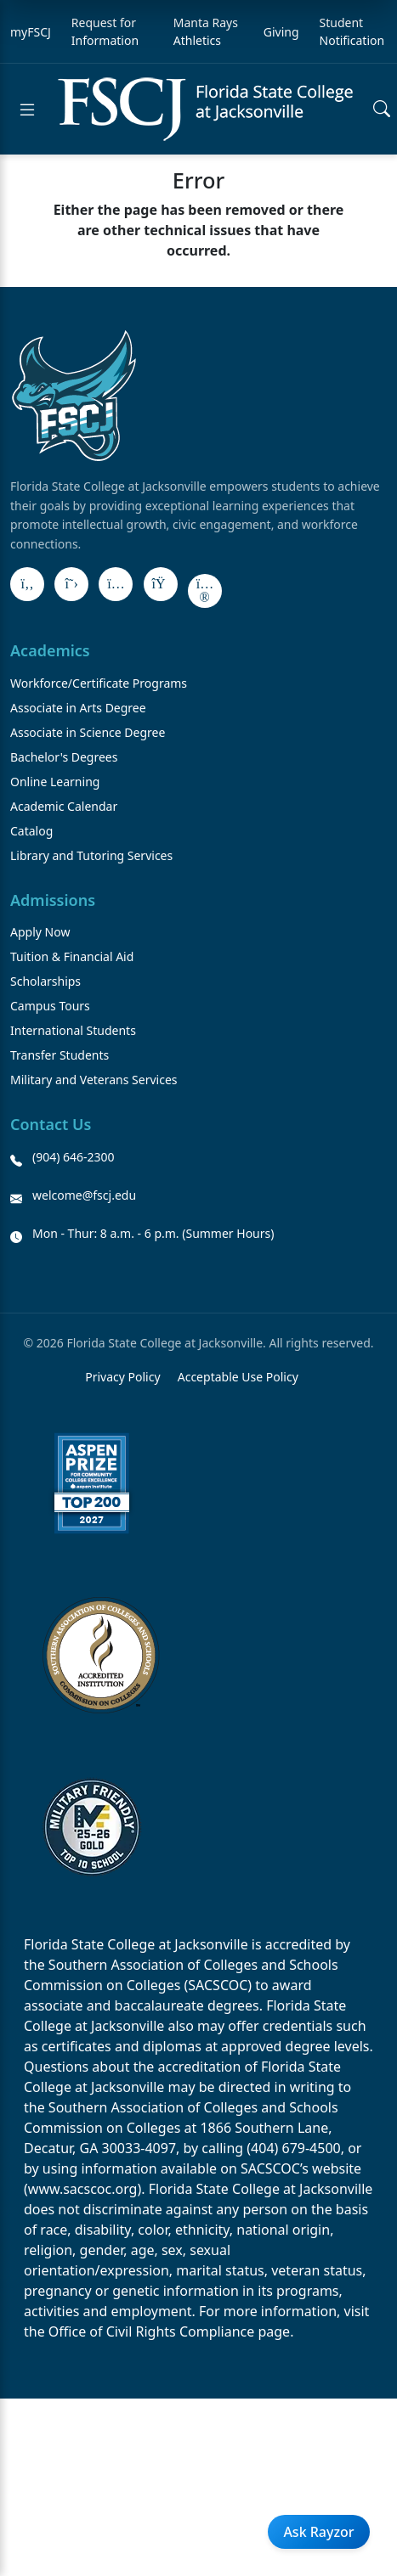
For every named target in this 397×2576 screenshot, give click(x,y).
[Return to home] (205, 109)
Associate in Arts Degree (78, 708)
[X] (71, 584)
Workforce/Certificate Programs (98, 683)
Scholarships (45, 981)
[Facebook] (27, 584)
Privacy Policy (122, 1377)
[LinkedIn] (161, 584)
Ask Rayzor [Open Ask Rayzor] (318, 2532)
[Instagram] (116, 584)
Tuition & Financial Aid (71, 956)
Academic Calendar (63, 806)
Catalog (31, 831)
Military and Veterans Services (94, 1079)
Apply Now (40, 932)
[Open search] (381, 109)
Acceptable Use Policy (238, 1377)
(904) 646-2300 (73, 1157)
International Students (73, 1030)
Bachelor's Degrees (63, 757)
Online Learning (54, 781)
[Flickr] (205, 591)
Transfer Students (59, 1055)
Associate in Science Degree (87, 732)
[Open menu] (27, 109)
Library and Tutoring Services (91, 855)
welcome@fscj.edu (84, 1195)
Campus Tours (50, 1006)
